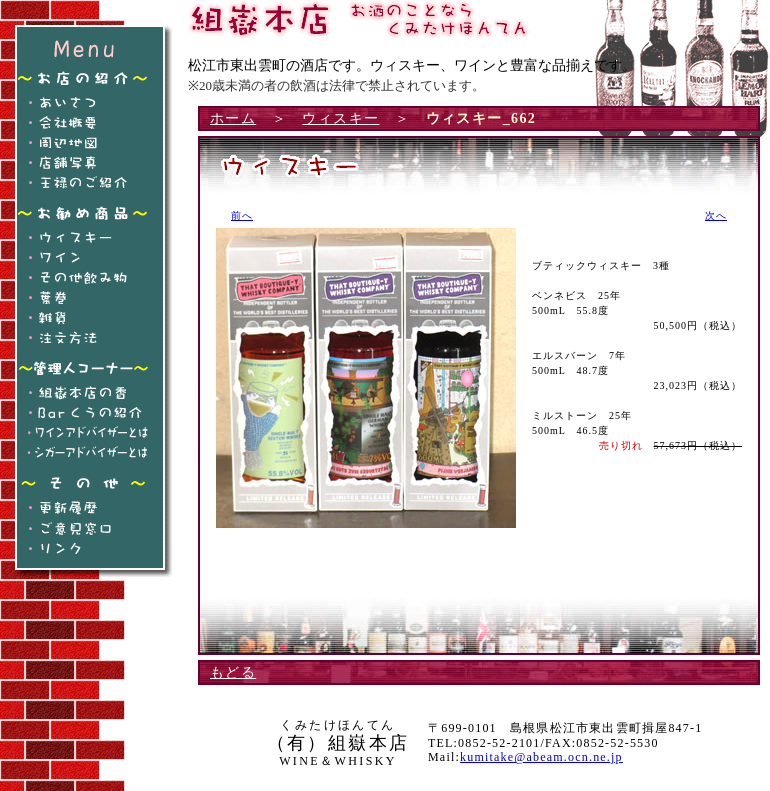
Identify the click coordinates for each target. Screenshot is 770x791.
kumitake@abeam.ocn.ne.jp (541, 757)
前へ (242, 215)
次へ (716, 215)
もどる (233, 672)
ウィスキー (340, 118)
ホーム (233, 118)
